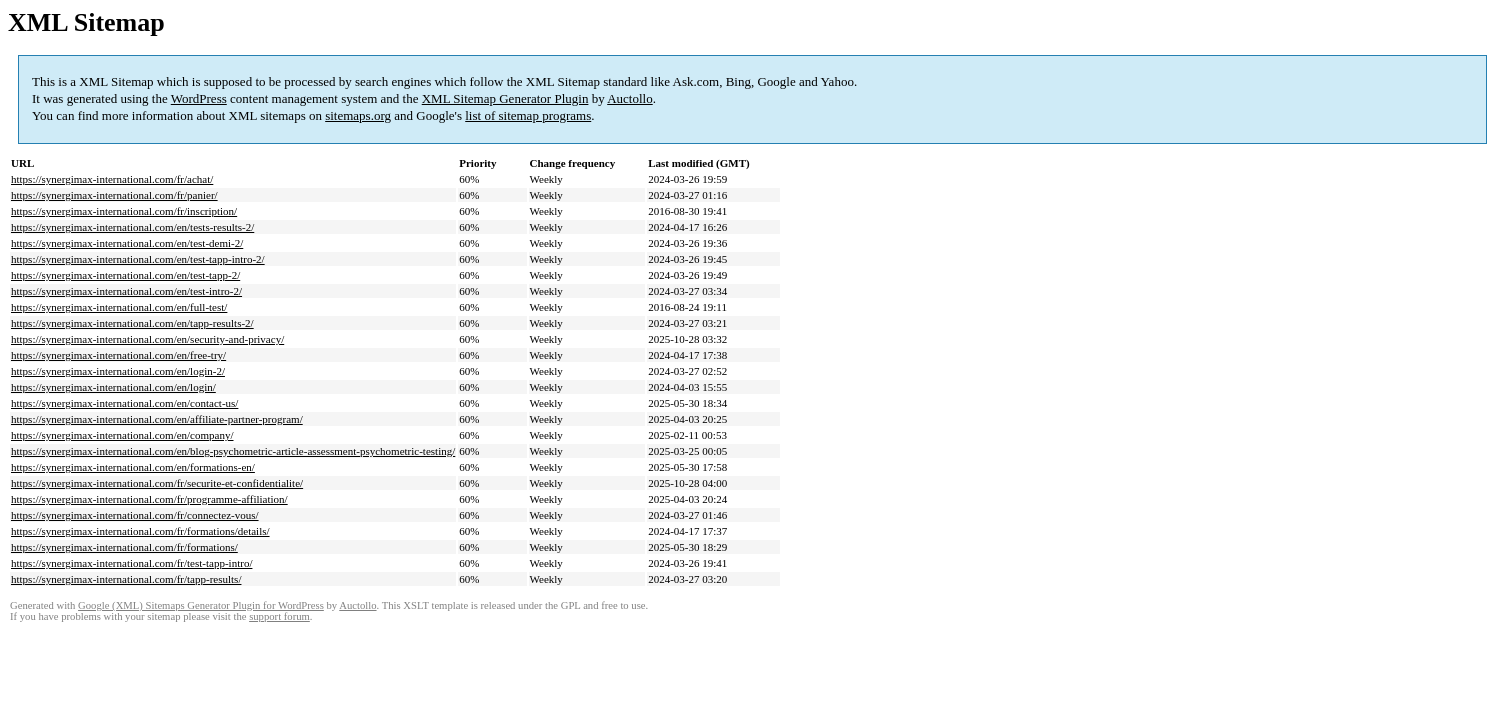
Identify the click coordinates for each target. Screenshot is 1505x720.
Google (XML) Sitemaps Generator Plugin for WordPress (201, 605)
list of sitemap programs (528, 115)
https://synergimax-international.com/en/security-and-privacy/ (147, 339)
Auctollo (630, 98)
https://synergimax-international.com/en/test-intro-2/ (126, 291)
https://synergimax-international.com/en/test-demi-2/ (127, 243)
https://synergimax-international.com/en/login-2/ (118, 371)
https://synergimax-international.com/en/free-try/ (118, 355)
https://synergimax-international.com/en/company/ (122, 435)
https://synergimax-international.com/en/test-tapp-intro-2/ (138, 259)
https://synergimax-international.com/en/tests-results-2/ (132, 227)
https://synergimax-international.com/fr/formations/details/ (140, 531)
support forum (279, 616)
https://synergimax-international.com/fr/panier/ (114, 195)
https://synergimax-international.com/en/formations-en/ (133, 467)
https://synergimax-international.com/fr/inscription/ (124, 211)
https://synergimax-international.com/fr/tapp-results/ (126, 579)
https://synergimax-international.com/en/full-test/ (119, 307)
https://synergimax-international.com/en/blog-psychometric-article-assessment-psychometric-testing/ (233, 451)
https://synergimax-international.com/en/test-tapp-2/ (125, 275)
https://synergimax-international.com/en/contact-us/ (124, 403)
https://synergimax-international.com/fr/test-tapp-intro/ (131, 563)
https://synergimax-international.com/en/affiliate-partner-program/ (157, 419)
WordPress (199, 98)
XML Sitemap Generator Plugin (505, 98)
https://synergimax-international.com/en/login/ (113, 387)
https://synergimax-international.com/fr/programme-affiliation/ (149, 499)
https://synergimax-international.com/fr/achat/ (112, 179)
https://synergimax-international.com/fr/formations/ (124, 547)
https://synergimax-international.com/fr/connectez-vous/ (135, 515)
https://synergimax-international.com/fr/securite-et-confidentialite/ (157, 483)
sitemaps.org (358, 115)
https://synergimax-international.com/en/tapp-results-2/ (132, 323)
